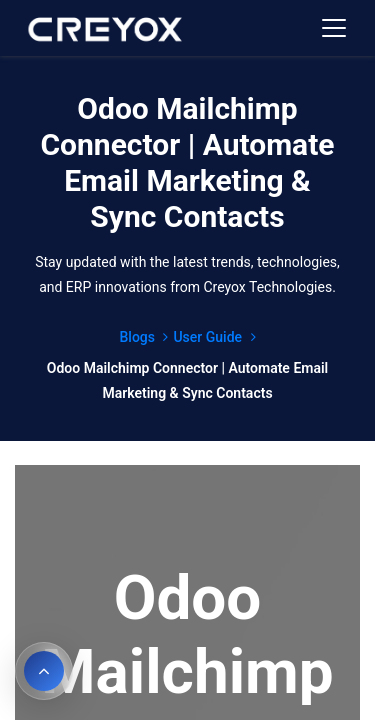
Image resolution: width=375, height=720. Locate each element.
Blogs (143, 337)
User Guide (214, 337)
